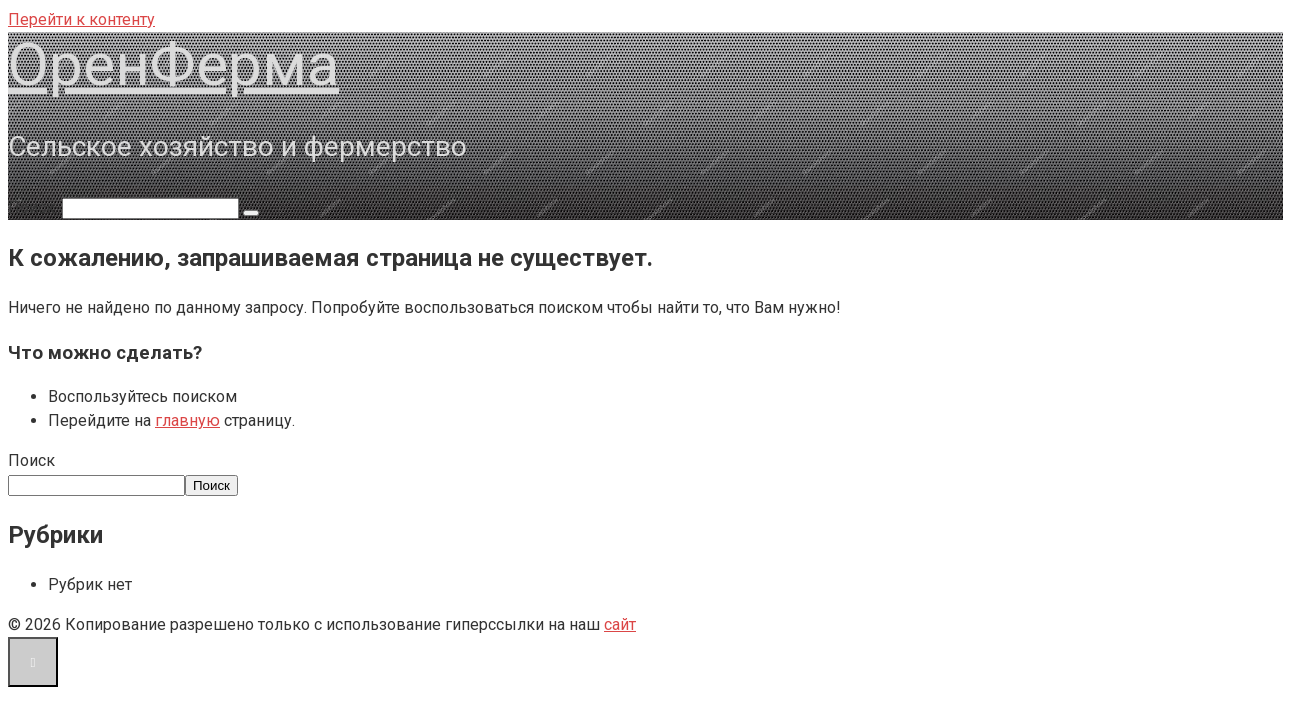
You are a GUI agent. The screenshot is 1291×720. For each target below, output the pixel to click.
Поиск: (35, 207)
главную (187, 420)
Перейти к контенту (81, 19)
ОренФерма (173, 64)
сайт (620, 624)
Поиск (31, 460)
